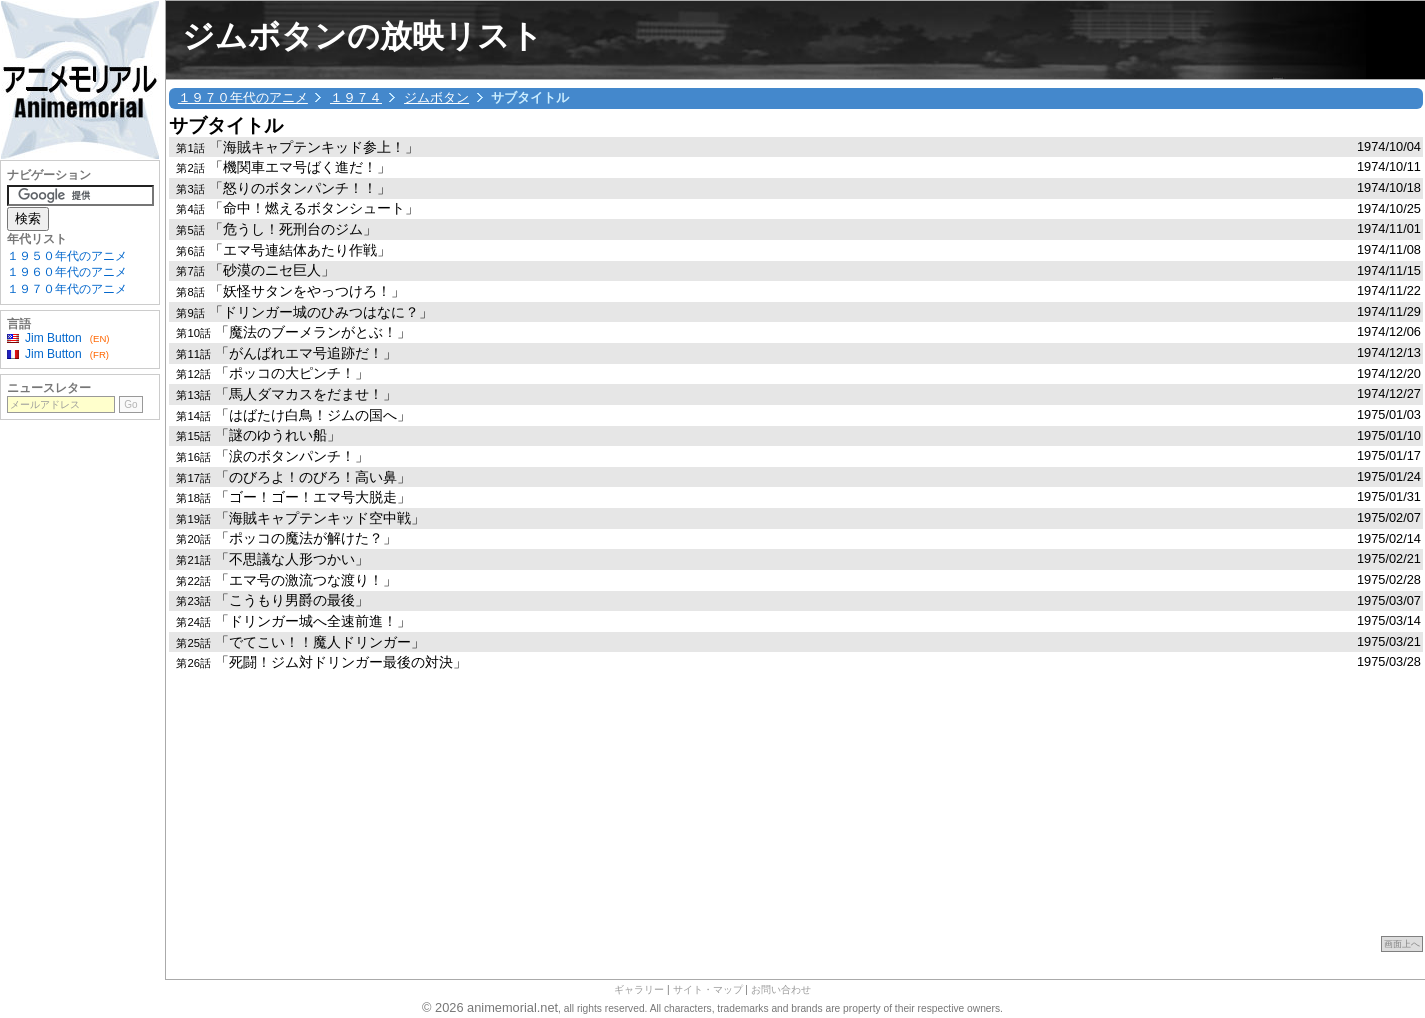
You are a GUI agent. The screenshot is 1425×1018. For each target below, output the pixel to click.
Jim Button (53, 338)
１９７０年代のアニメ (243, 97)
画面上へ (1402, 944)
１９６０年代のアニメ (67, 272)
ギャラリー (639, 989)
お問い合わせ (781, 989)
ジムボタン (436, 97)
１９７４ (356, 97)
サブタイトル (226, 125)
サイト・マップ (708, 989)
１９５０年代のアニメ (67, 256)
